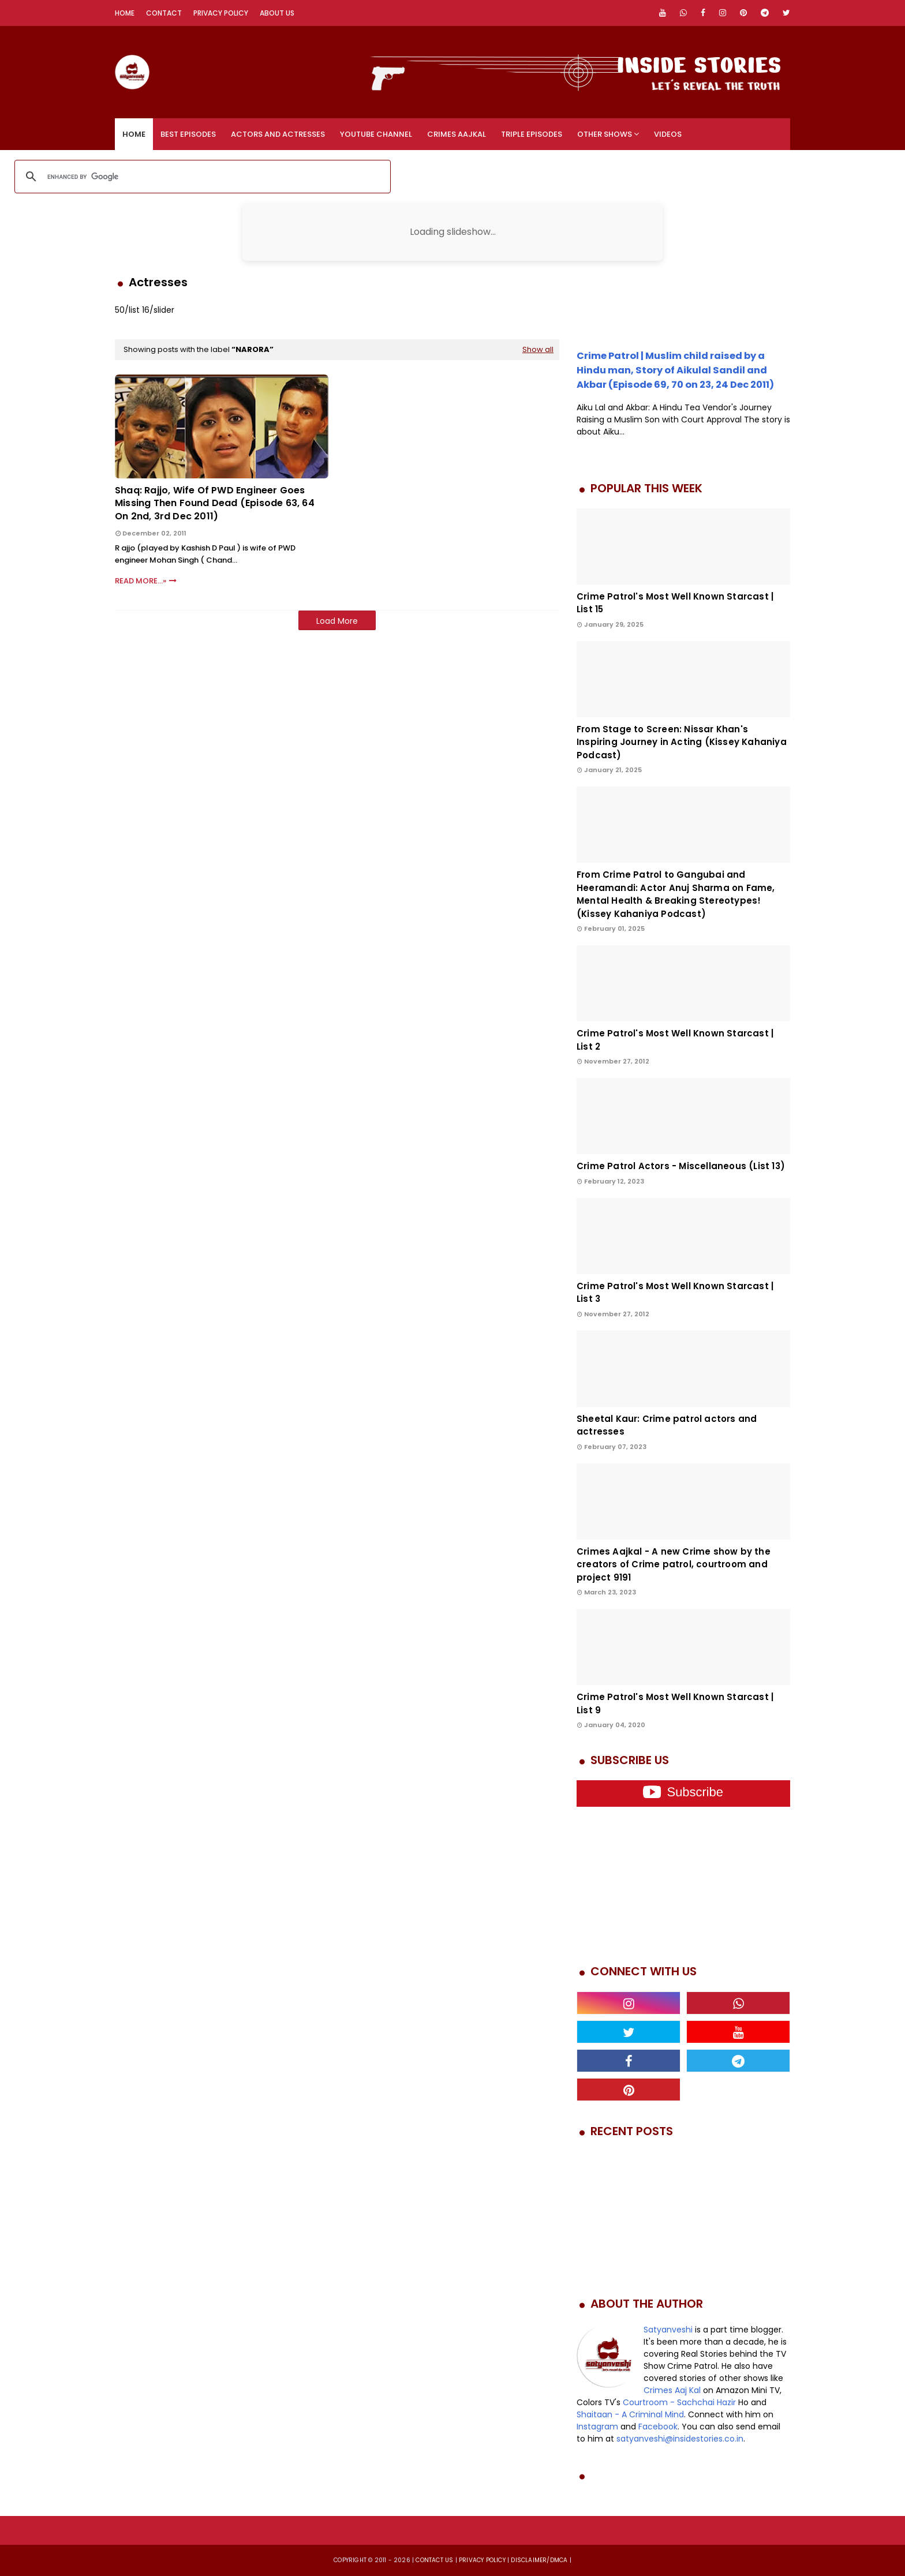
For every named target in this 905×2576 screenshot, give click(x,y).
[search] (200, 177)
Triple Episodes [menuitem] (531, 134)
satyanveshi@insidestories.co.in (679, 2438)
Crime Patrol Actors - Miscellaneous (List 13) (681, 1166)
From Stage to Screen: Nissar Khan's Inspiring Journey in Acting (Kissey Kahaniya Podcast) (682, 742)
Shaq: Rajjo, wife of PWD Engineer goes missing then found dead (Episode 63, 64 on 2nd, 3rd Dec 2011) (215, 503)
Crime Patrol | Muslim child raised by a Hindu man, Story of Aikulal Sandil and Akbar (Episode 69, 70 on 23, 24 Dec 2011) (675, 370)
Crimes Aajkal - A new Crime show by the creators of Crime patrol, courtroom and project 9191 (674, 1564)
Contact (164, 13)
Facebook (658, 2426)
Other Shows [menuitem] (604, 134)
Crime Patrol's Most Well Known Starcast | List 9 (675, 1703)
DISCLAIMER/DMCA (539, 2560)
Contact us (434, 2560)
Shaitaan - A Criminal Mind (630, 2414)
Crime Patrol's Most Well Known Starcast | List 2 (675, 1040)
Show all (538, 349)
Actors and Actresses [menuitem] (278, 134)
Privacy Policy (220, 13)
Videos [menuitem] (668, 134)
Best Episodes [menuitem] (188, 134)
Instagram (597, 2426)
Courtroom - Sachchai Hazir (679, 2402)
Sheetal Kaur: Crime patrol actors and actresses (667, 1425)
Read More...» (140, 580)
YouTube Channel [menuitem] (376, 134)
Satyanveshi (668, 2329)
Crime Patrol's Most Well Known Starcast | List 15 (675, 603)
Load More (337, 621)
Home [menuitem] (133, 134)
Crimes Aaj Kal (672, 2390)
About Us (277, 13)
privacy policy (482, 2560)
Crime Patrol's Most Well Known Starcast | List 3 (675, 1292)
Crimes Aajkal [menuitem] (456, 134)
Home (124, 13)
